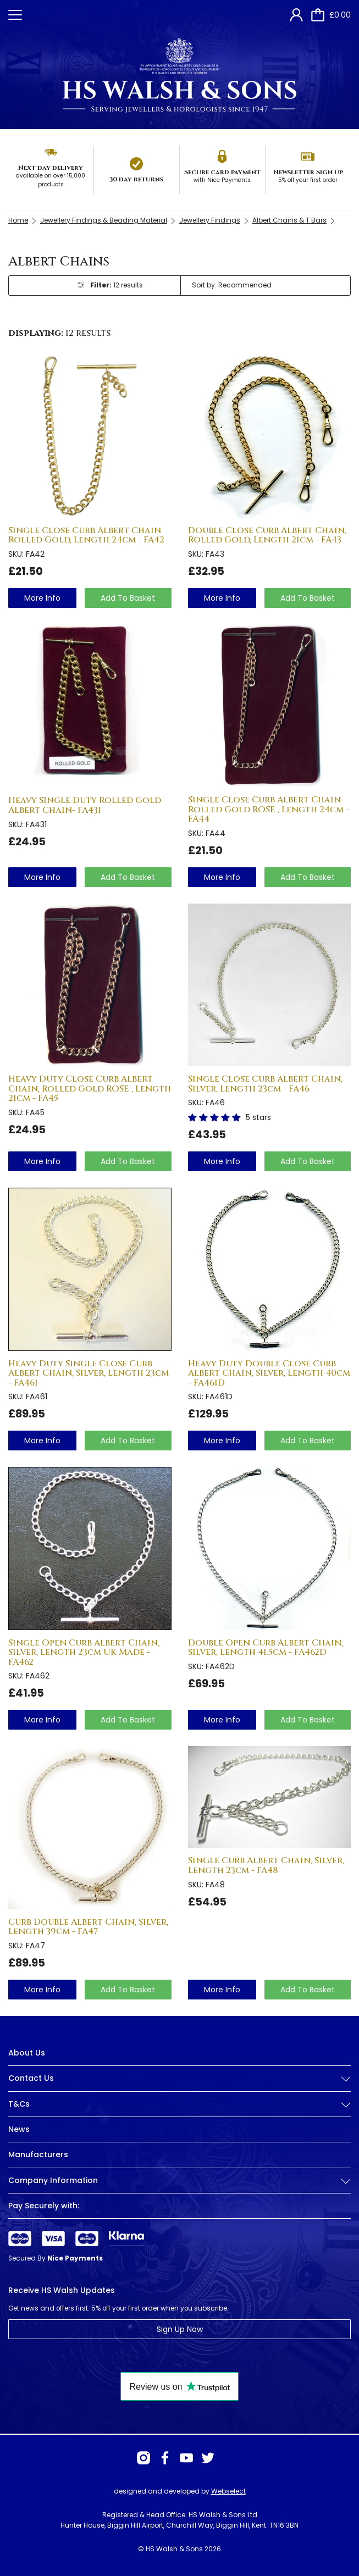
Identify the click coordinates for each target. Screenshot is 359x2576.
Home (18, 220)
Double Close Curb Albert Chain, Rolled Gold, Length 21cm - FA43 (267, 535)
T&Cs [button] (179, 2104)
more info (42, 597)
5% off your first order (308, 180)
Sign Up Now (180, 2329)
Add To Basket (128, 597)
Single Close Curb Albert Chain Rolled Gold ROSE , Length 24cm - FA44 (268, 809)
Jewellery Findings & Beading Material (103, 220)
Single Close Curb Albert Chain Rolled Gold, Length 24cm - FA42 (86, 535)
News (19, 2129)
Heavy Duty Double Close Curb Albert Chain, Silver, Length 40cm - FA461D (269, 1373)
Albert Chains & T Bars (289, 220)
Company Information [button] (179, 2180)
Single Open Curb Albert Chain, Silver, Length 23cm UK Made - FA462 (83, 1652)
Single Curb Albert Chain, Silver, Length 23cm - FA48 (266, 1865)
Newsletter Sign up (308, 172)
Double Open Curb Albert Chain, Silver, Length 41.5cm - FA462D (265, 1648)
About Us (26, 2052)
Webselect (228, 2491)
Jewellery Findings (209, 220)
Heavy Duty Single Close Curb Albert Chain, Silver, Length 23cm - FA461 (88, 1373)
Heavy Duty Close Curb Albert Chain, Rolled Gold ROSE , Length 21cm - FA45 (89, 1088)
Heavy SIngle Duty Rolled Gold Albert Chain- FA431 (84, 805)
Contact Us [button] (179, 2078)
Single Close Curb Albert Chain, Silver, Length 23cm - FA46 (265, 1084)
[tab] (179, 2086)
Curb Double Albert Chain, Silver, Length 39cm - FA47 (88, 1927)
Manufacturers (38, 2154)
